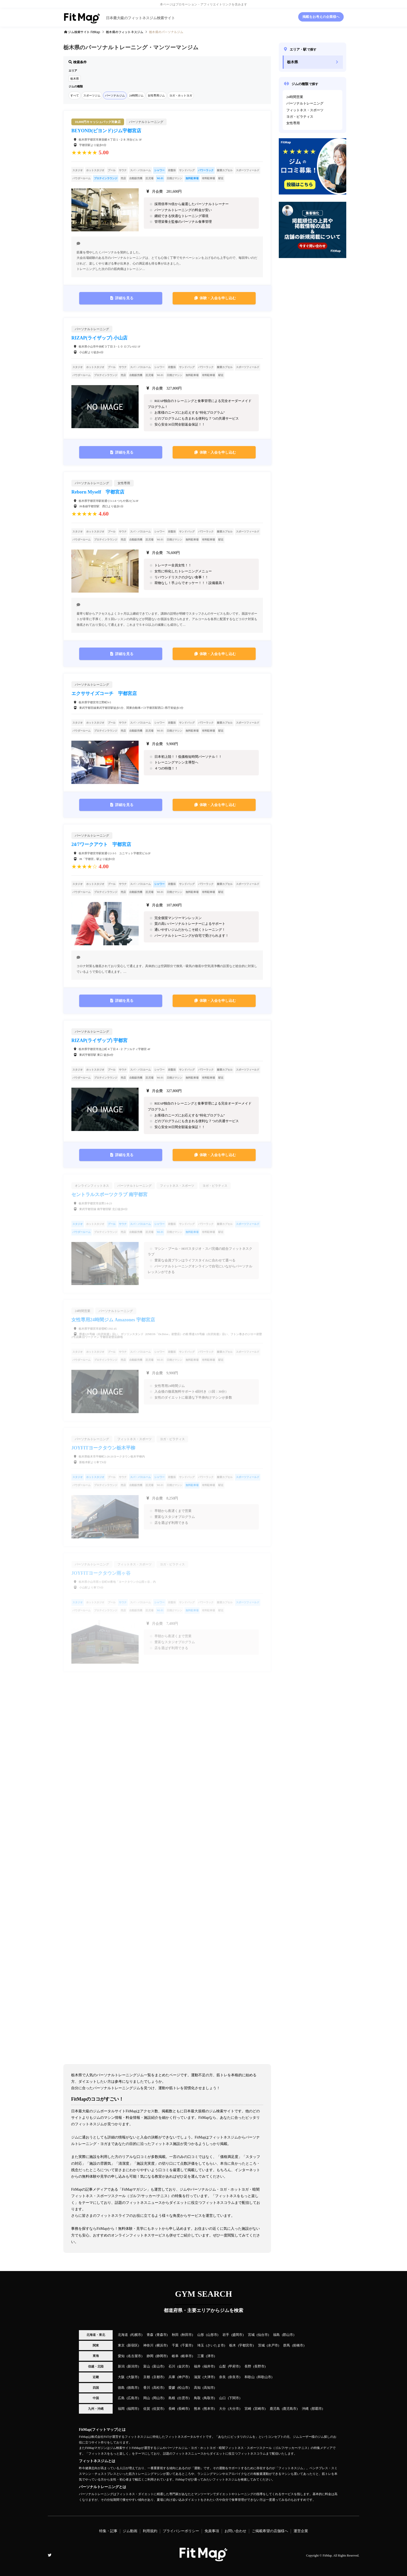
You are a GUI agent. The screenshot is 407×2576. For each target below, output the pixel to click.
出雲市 (183, 2398)
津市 (210, 2356)
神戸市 (183, 2377)
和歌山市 (264, 2377)
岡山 (146, 2398)
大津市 (209, 2377)
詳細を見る (124, 298)
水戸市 (273, 2345)
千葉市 (187, 2345)
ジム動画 (130, 2531)
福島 (276, 2335)
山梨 (222, 2366)
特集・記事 (108, 2531)
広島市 (133, 2398)
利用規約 (150, 2531)
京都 (146, 2377)
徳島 (121, 2388)
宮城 (251, 2335)
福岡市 (133, 2409)
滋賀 (197, 2377)
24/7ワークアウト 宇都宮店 (101, 844)
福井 (197, 2366)
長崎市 (183, 2409)
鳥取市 (209, 2398)
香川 (146, 2388)
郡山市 (288, 2335)
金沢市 (183, 2366)
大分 (222, 2409)
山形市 (212, 2335)
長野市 (259, 2366)
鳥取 (197, 2398)
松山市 (183, 2388)
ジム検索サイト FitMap (83, 32)
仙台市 (263, 2335)
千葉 (175, 2345)
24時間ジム (136, 95)
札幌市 (136, 2335)
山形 (200, 2335)
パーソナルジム (115, 95)
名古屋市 (134, 2356)
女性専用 (293, 123)
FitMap (327, 2555)
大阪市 (133, 2377)
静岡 (150, 2356)
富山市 (158, 2366)
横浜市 (162, 2345)
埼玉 (200, 2345)
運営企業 (301, 2531)
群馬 (286, 2345)
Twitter (49, 2555)
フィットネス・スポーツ (304, 110)
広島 (121, 2398)
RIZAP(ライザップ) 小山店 (99, 338)
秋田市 (187, 2335)
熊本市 (209, 2409)
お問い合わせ (235, 2531)
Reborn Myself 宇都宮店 (97, 492)
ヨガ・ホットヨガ (180, 95)
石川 (171, 2366)
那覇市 (317, 2409)
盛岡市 (237, 2335)
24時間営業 (294, 97)
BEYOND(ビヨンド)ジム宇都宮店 (106, 130)
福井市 (209, 2366)
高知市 (209, 2388)
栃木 (232, 2345)
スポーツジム (91, 95)
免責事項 (212, 2531)
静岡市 (162, 2356)
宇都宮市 (246, 2345)
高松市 (158, 2388)
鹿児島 (275, 2409)
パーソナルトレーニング (304, 103)
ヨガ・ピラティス (299, 117)
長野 (248, 2366)
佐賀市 (158, 2409)
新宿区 (133, 2345)
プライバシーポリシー (181, 2531)
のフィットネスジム (124, 32)
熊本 (197, 2409)
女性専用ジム (156, 95)
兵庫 (171, 2377)
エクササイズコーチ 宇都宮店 (104, 693)
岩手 (225, 2335)
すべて (74, 95)
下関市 (234, 2398)
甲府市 (234, 2366)
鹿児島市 (289, 2409)
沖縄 (305, 2409)
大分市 (234, 2409)
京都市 (158, 2377)
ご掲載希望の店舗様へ (270, 2531)
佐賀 (146, 2409)
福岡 (121, 2409)
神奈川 (148, 2345)
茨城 (261, 2345)
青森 (150, 2335)
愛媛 (171, 2388)
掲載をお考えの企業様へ (321, 17)
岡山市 (158, 2398)
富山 (146, 2366)
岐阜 (175, 2356)
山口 (222, 2398)
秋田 (175, 2335)
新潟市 (133, 2366)
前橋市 (298, 2345)
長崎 (171, 2409)
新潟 (121, 2366)
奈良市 (234, 2377)
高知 (197, 2388)
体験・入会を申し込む (218, 298)
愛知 (121, 2356)
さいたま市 (215, 2345)
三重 (200, 2356)
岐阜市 (187, 2356)
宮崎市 (259, 2409)
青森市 (162, 2335)
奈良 (222, 2377)
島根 (171, 2398)
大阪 (121, 2377)
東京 (121, 2345)
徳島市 (133, 2388)
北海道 (123, 2335)
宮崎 (248, 2409)
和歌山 (250, 2377)
